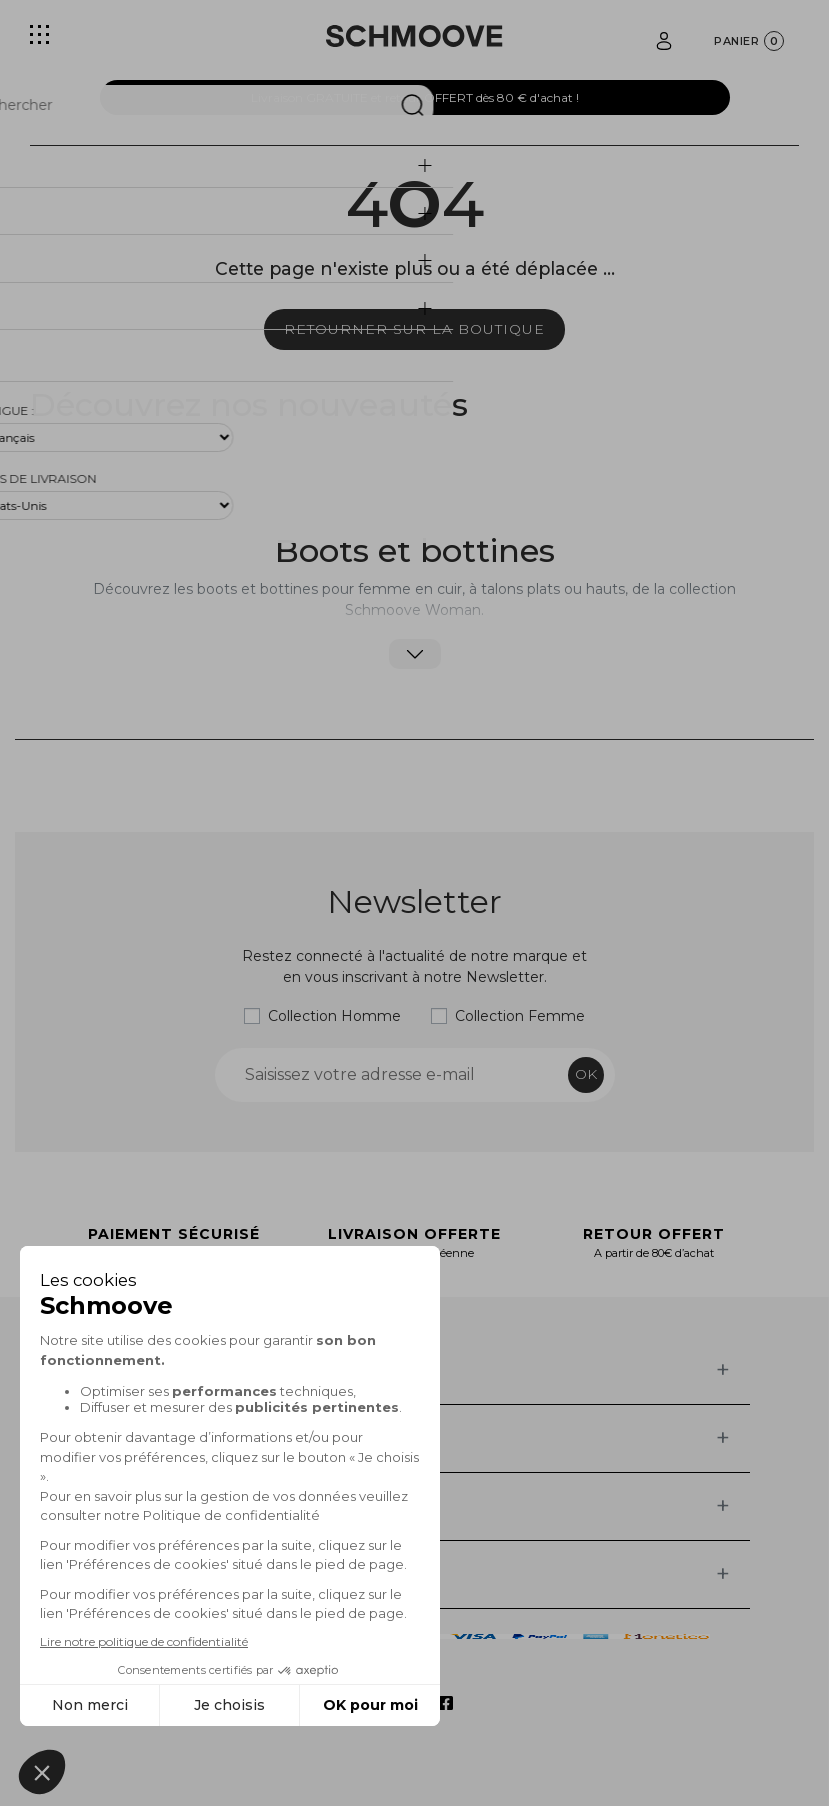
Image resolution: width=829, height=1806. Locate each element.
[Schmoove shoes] (414, 36)
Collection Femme (520, 1016)
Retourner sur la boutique (414, 329)
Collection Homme (334, 1016)
